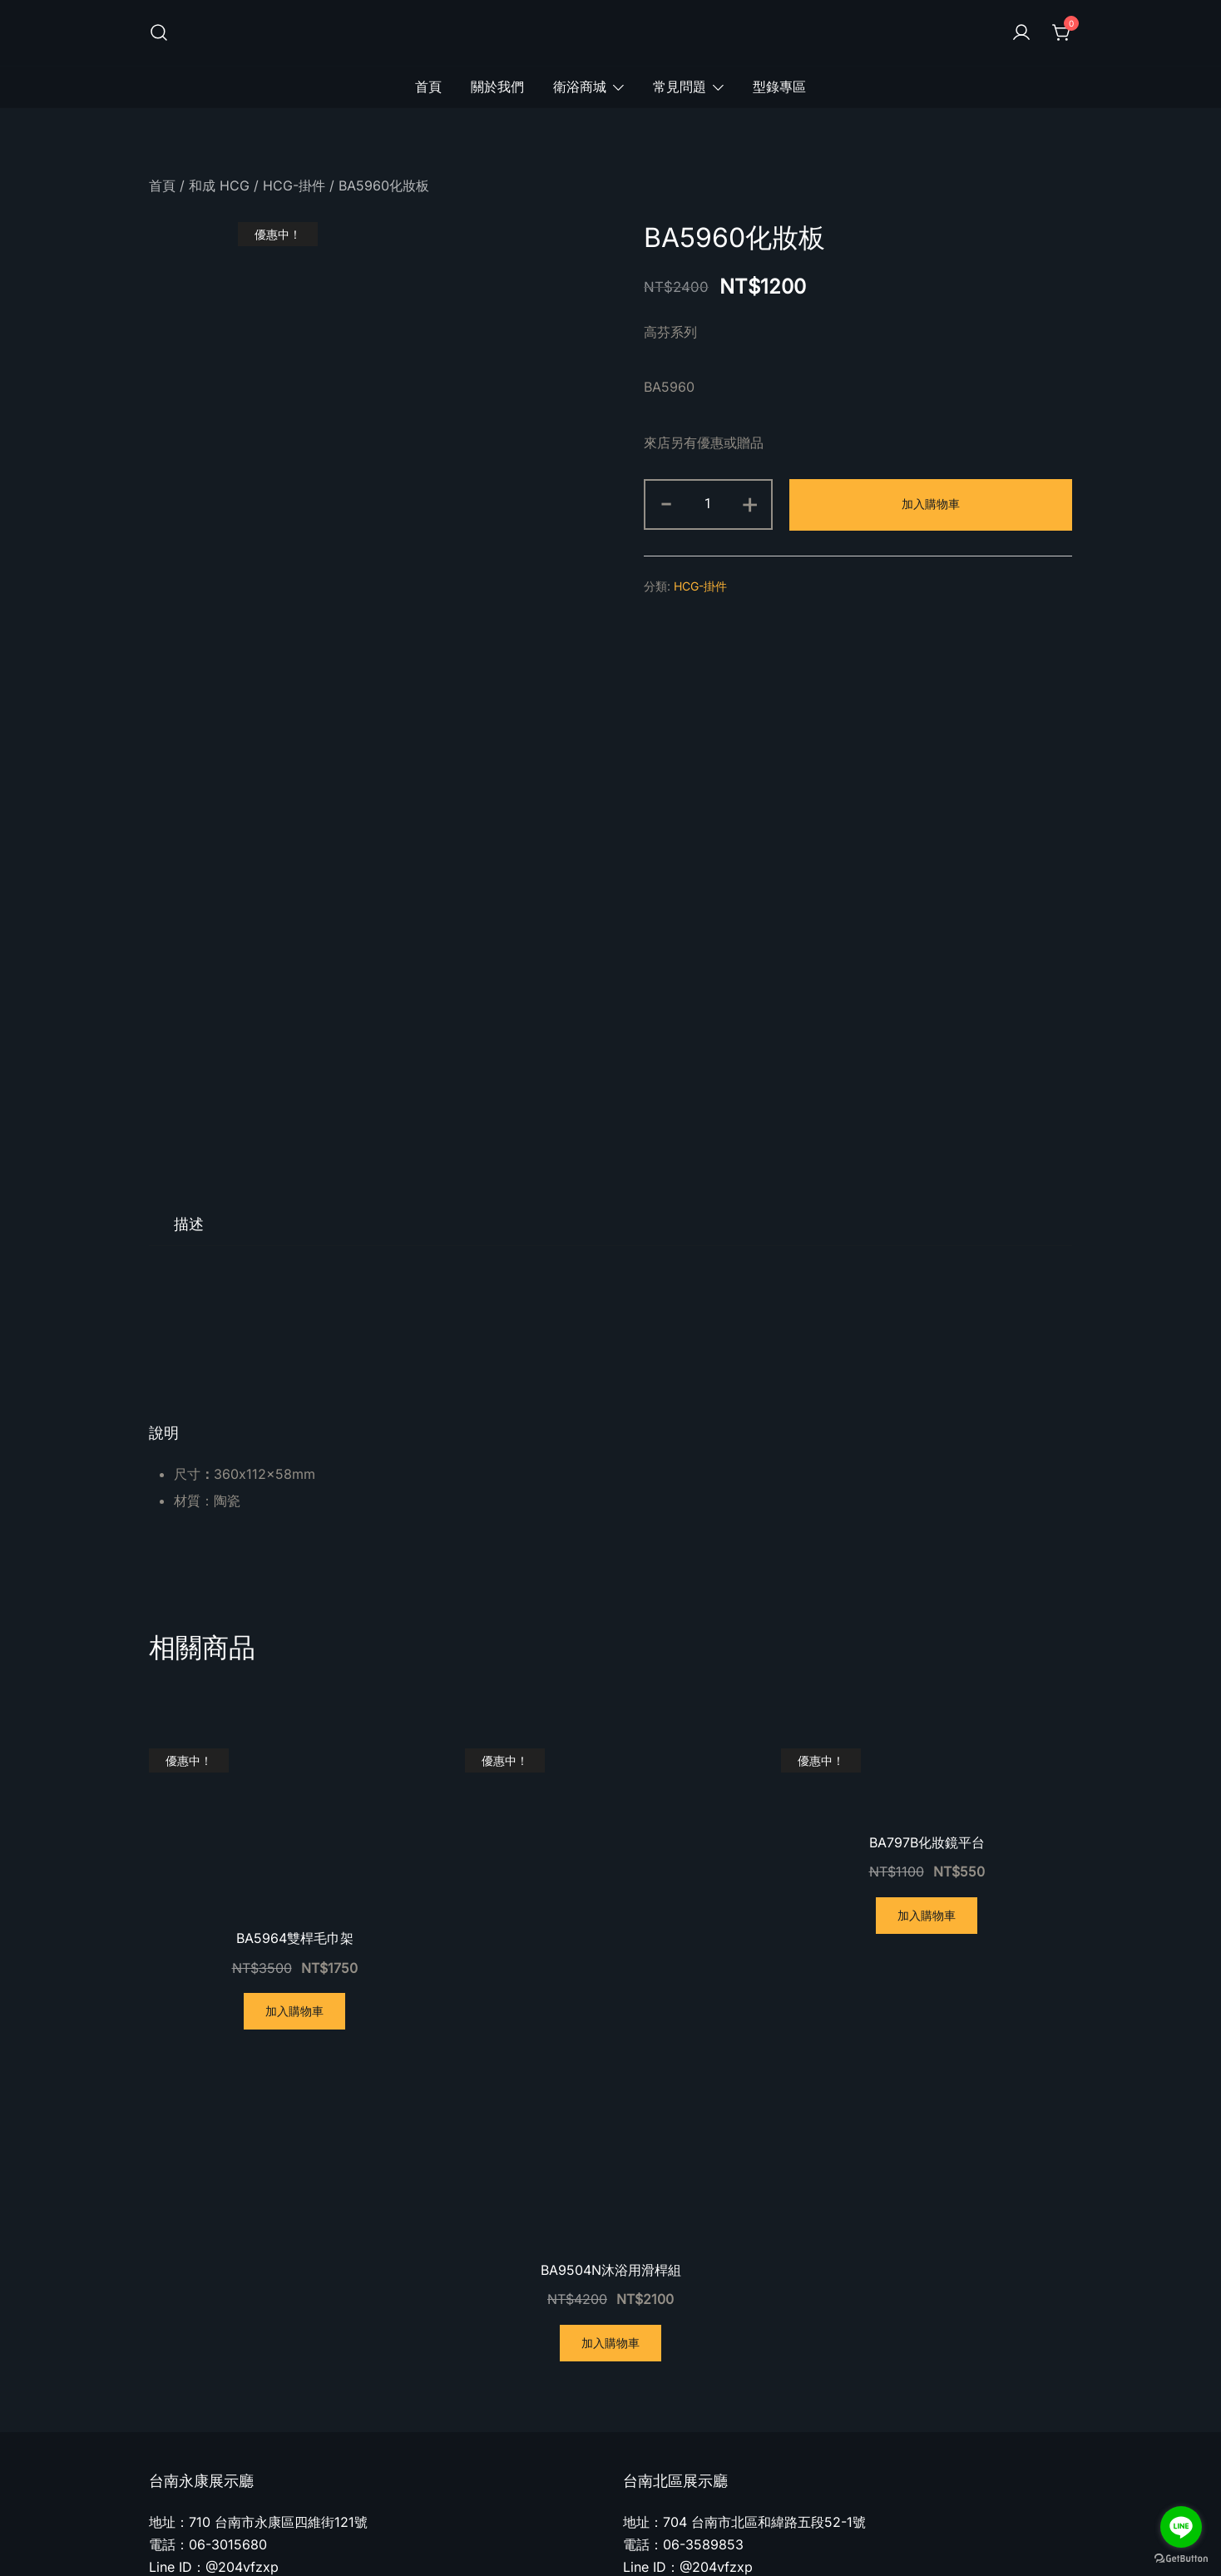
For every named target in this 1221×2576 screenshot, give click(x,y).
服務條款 (979, 2534)
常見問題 (679, 86)
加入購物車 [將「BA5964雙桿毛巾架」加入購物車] (294, 1839)
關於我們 (497, 86)
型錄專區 (779, 86)
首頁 (428, 86)
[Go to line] (1181, 2527)
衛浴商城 (579, 86)
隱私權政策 (905, 2534)
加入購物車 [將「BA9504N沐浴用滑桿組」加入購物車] (610, 2170)
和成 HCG (219, 185)
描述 (189, 1052)
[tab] (189, 1052)
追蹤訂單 (1045, 2534)
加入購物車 (931, 504)
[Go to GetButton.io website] (1181, 2559)
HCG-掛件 (294, 185)
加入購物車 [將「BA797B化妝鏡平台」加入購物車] (926, 1743)
